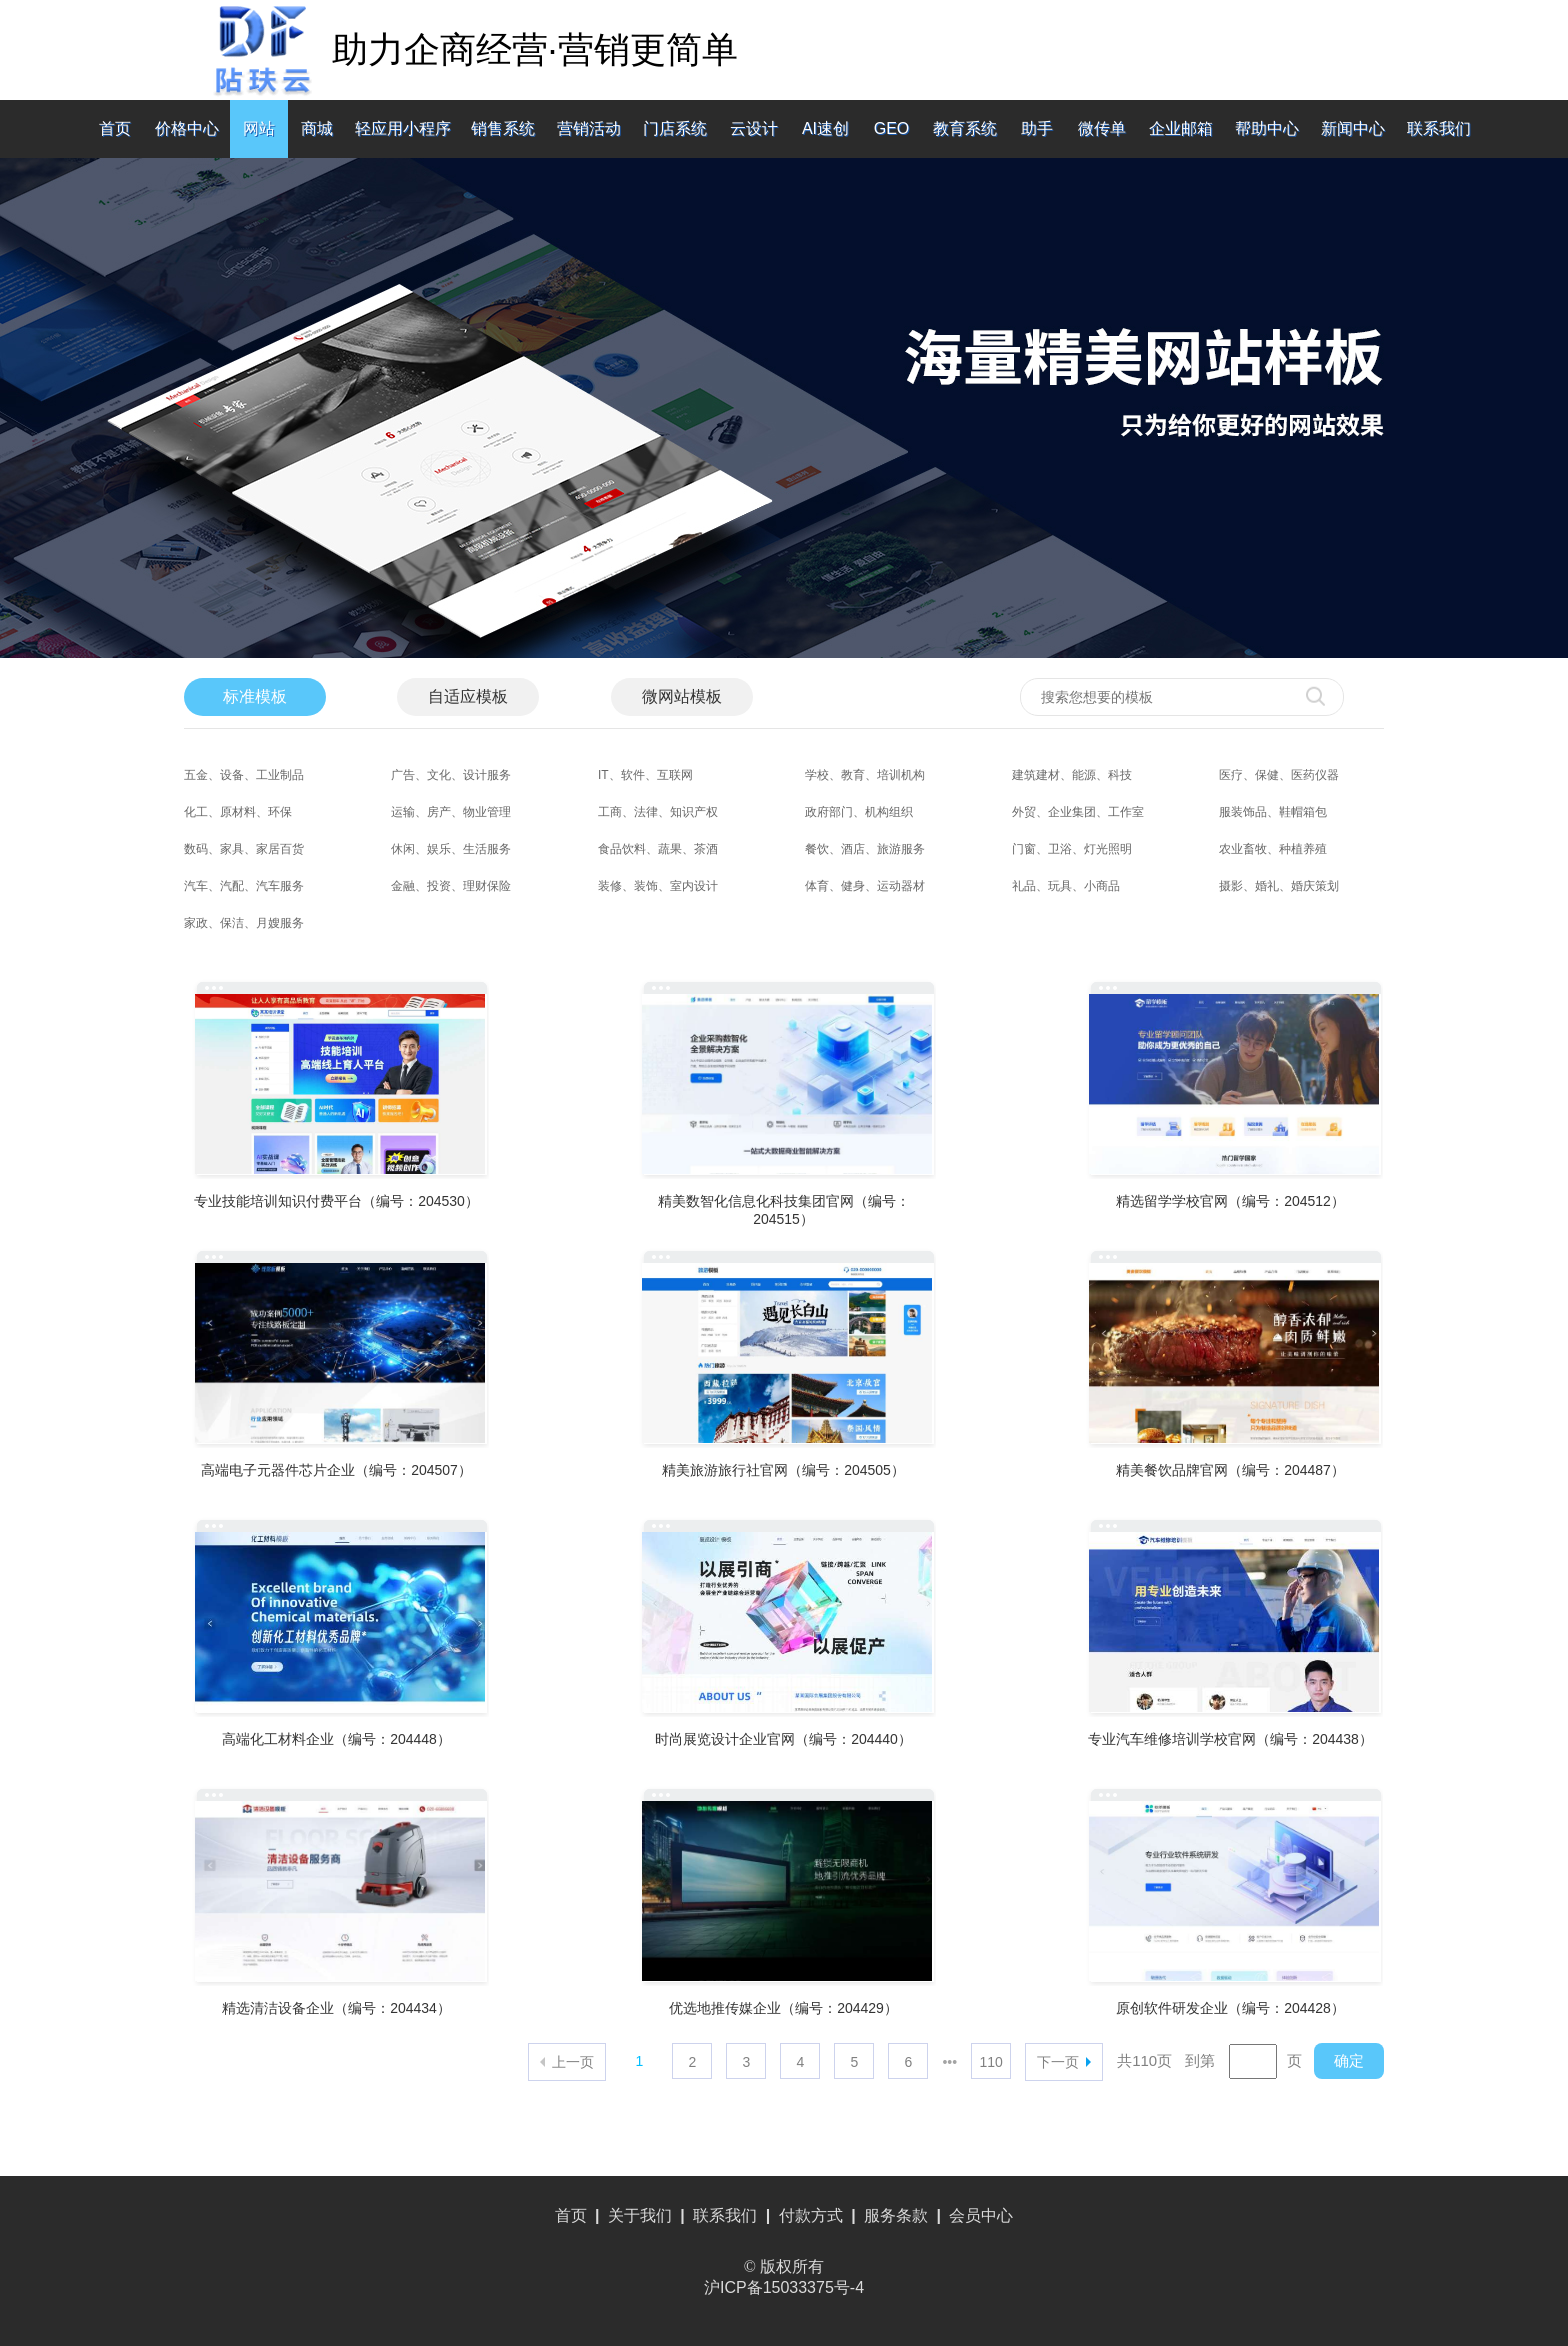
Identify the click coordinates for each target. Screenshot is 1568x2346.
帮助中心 (1267, 128)
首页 (115, 128)
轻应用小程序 (403, 128)
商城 (317, 128)
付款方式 (811, 2215)
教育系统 (965, 128)
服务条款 (896, 2215)
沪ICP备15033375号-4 (784, 2287)
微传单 (1102, 128)
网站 (259, 128)
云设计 (754, 128)
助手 (1037, 128)
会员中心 (981, 2215)
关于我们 (640, 2215)
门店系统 (675, 128)
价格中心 (187, 128)
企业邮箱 (1181, 128)
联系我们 (1439, 128)
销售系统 (503, 128)
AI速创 (825, 128)
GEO (892, 128)
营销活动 (589, 128)
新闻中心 (1353, 128)
